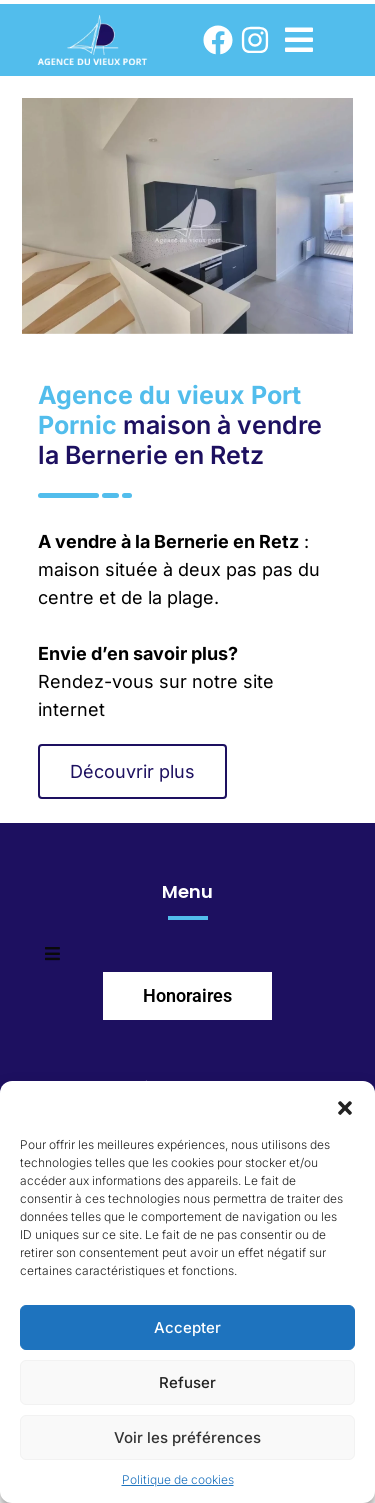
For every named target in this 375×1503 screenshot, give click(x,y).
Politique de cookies (178, 1479)
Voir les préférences (187, 1437)
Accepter (187, 1327)
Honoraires (187, 995)
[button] (345, 1106)
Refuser (187, 1382)
